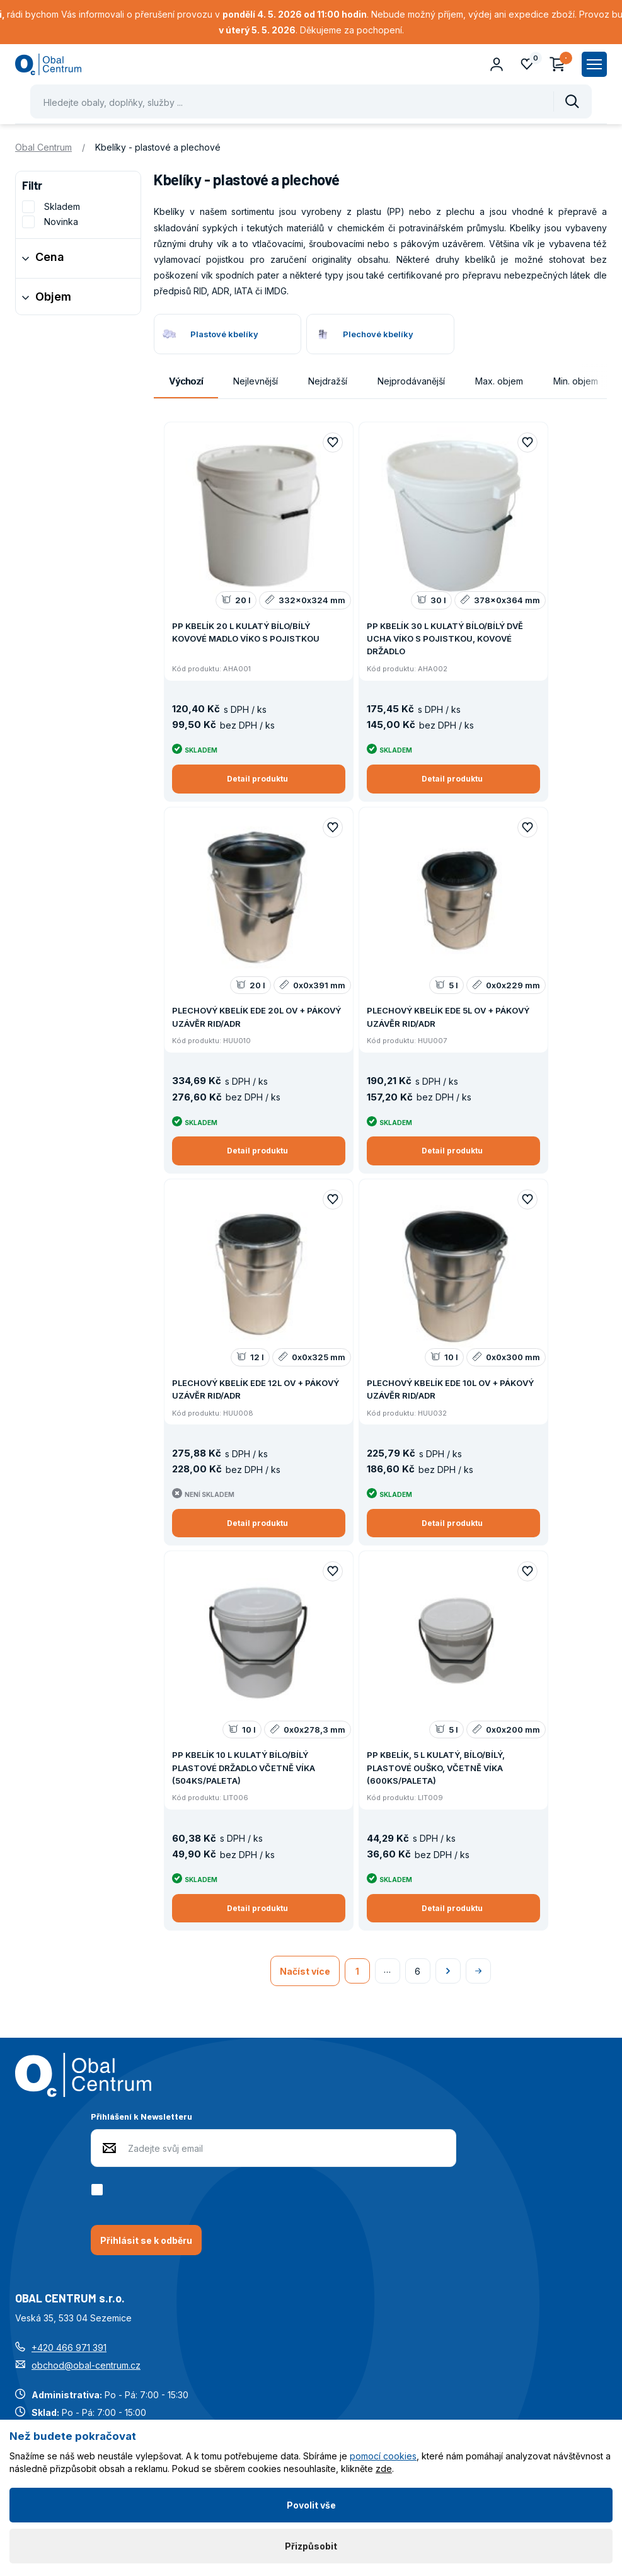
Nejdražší (327, 381)
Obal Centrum (43, 147)
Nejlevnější (255, 381)
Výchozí (186, 381)
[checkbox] (99, 2189)
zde (384, 2468)
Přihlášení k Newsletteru (141, 2116)
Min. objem (575, 381)
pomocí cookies (383, 2456)
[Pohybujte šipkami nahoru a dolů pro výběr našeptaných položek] (311, 101)
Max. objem (499, 381)
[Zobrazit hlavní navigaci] (594, 64)
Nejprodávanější (411, 381)
